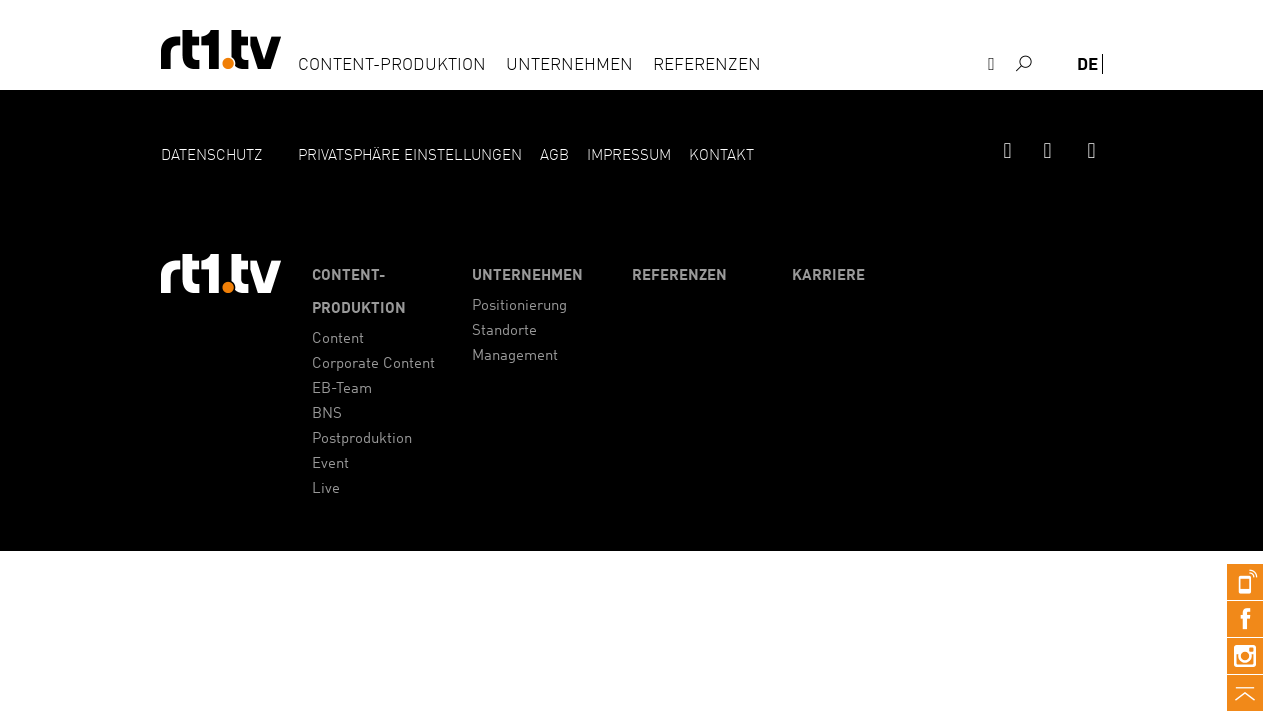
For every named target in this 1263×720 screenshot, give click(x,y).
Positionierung (519, 306)
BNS (327, 414)
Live (326, 489)
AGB (554, 156)
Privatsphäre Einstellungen (410, 156)
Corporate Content (373, 364)
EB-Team (342, 389)
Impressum (629, 156)
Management (515, 356)
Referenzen (707, 65)
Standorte (504, 331)
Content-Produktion (392, 65)
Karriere (828, 276)
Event (330, 464)
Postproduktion (362, 439)
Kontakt (1002, 95)
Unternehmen (569, 65)
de (1087, 65)
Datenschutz (211, 156)
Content (338, 339)
